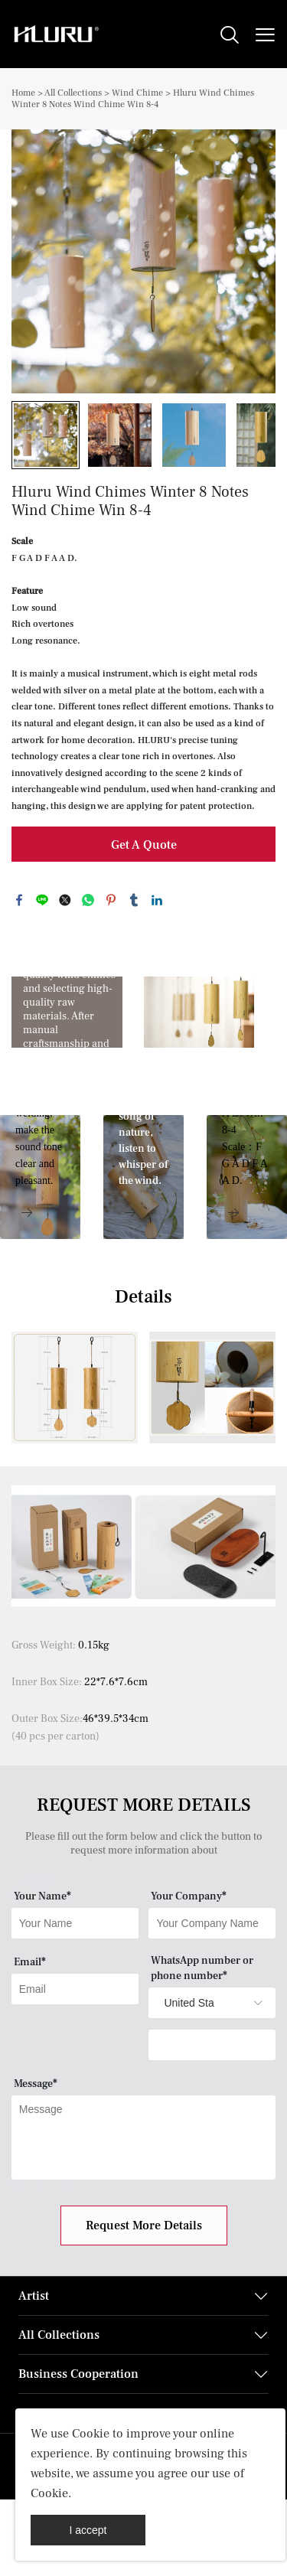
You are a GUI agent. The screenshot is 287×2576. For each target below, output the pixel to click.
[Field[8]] (212, 1923)
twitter (65, 900)
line (42, 900)
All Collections (73, 93)
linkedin (157, 900)
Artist (33, 2296)
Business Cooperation (78, 2374)
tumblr (134, 900)
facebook (19, 900)
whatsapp (88, 900)
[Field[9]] (75, 1989)
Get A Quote (144, 845)
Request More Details (144, 2225)
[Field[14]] (212, 2045)
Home (23, 93)
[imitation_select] (189, 2002)
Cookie (90, 2433)
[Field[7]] (75, 1923)
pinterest (111, 900)
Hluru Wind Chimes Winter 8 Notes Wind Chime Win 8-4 (132, 98)
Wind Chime (137, 93)
